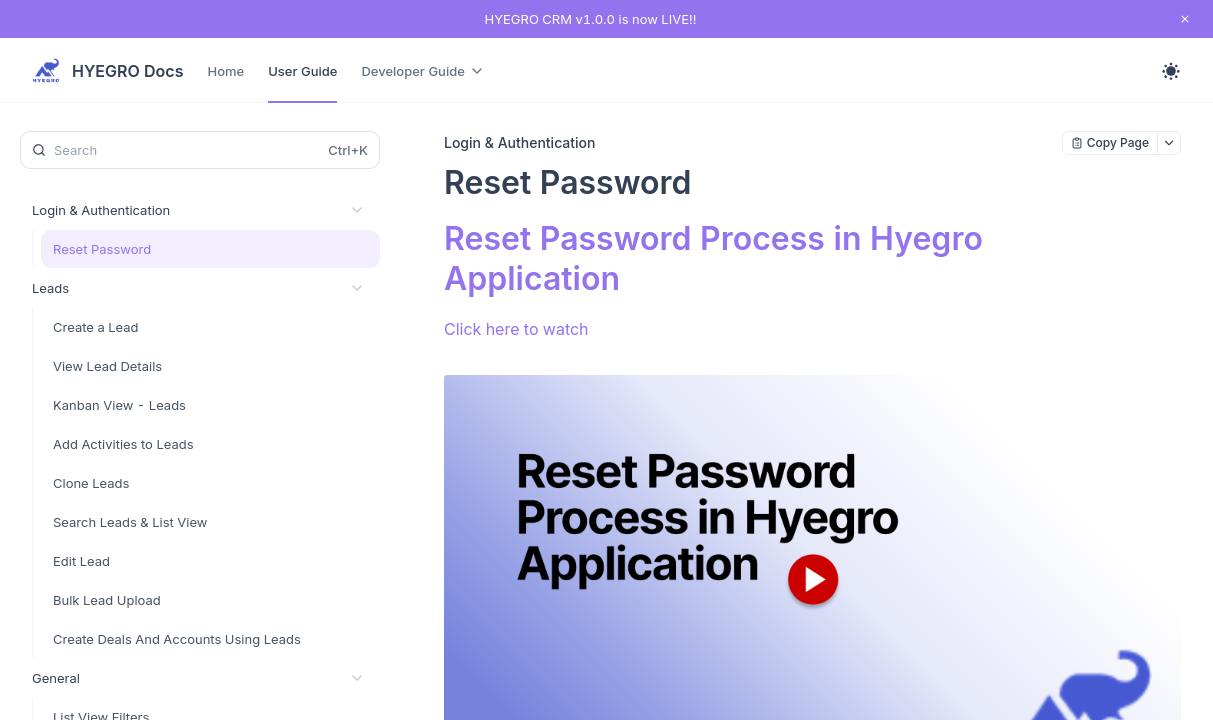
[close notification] (1185, 19)
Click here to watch (516, 329)
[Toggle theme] (1171, 71)
